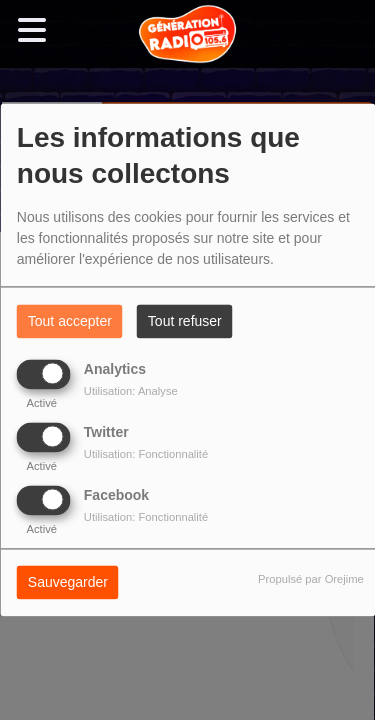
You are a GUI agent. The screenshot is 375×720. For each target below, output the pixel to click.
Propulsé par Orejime (311, 580)
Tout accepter (70, 322)
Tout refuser (185, 322)
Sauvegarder (68, 583)
